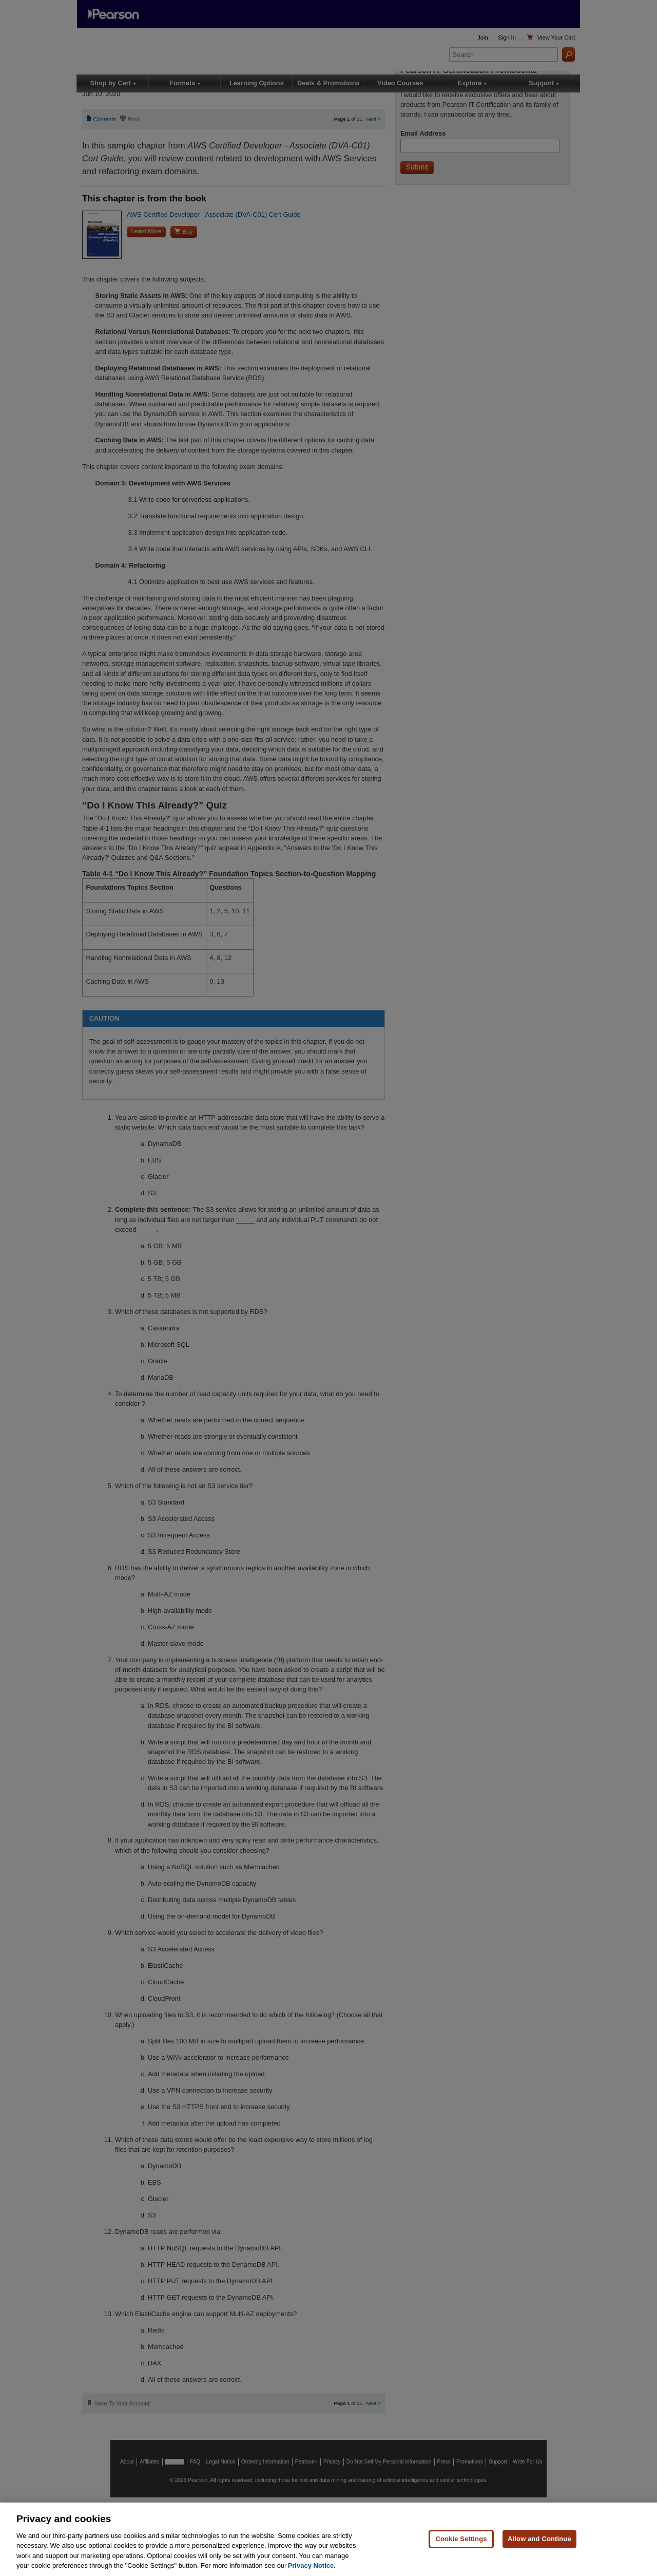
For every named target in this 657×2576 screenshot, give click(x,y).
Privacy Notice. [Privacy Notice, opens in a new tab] (312, 2565)
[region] (328, 2539)
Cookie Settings (461, 2539)
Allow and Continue (539, 2539)
